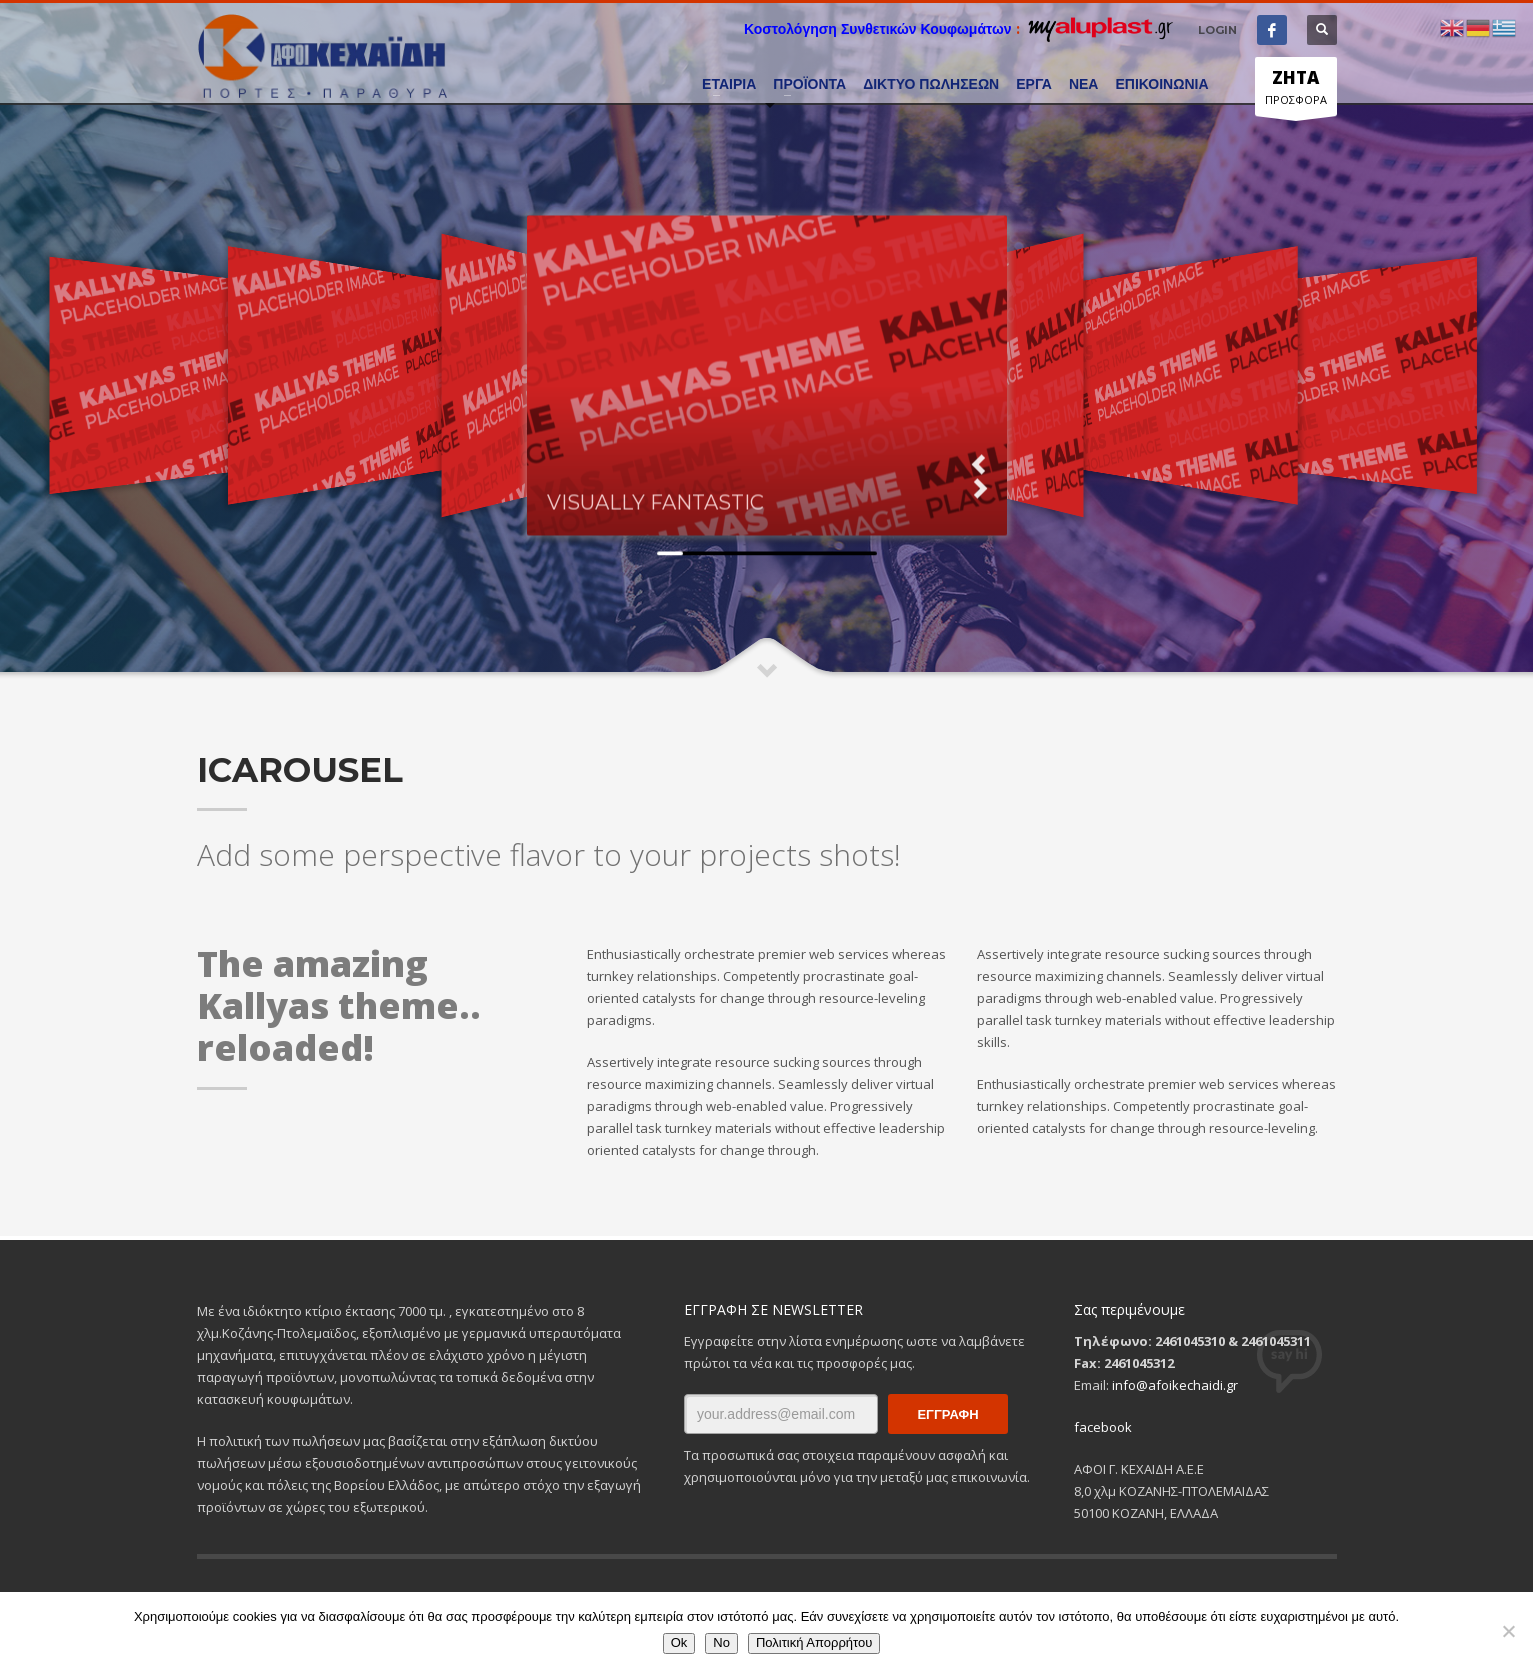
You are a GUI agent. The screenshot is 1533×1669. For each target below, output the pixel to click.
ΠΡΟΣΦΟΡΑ (1296, 91)
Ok (679, 1642)
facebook (1103, 1427)
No (721, 1642)
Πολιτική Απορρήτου (814, 1642)
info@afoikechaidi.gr (1175, 1385)
